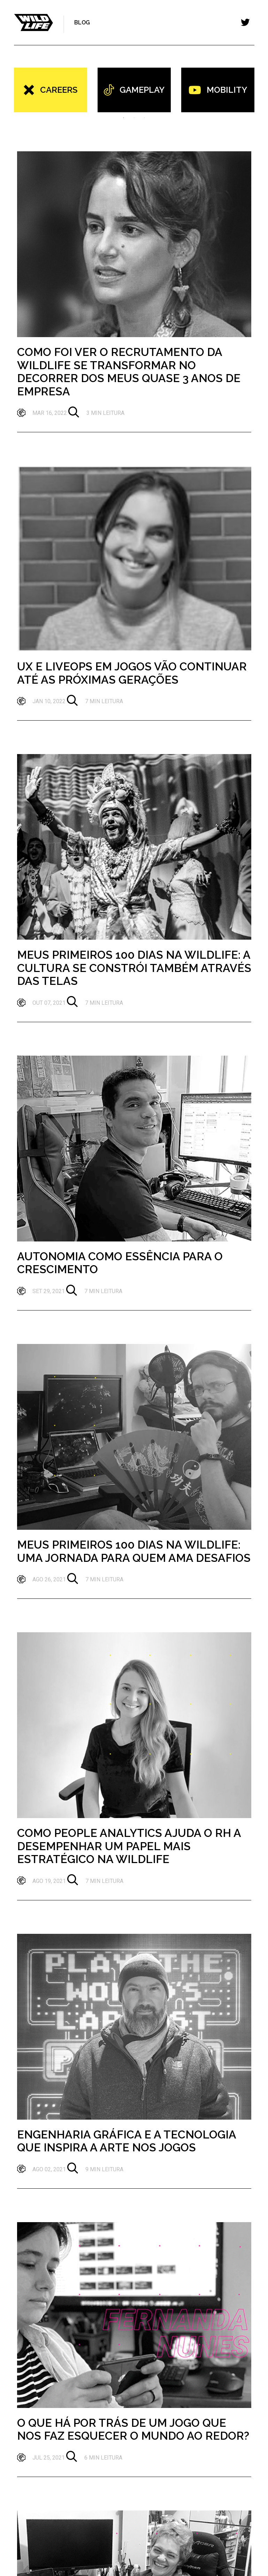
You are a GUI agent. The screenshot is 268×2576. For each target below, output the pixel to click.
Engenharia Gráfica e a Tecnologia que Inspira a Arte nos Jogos (126, 2141)
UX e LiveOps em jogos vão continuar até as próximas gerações (132, 673)
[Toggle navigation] (245, 22)
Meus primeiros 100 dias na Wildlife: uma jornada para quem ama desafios (134, 1551)
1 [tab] (123, 117)
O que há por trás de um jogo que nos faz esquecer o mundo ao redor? (133, 2429)
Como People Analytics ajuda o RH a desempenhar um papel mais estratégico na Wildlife (129, 1845)
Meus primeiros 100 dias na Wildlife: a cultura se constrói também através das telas (134, 967)
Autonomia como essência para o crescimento (120, 1263)
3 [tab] (144, 117)
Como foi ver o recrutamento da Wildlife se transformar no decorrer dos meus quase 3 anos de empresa (128, 371)
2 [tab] (134, 117)
